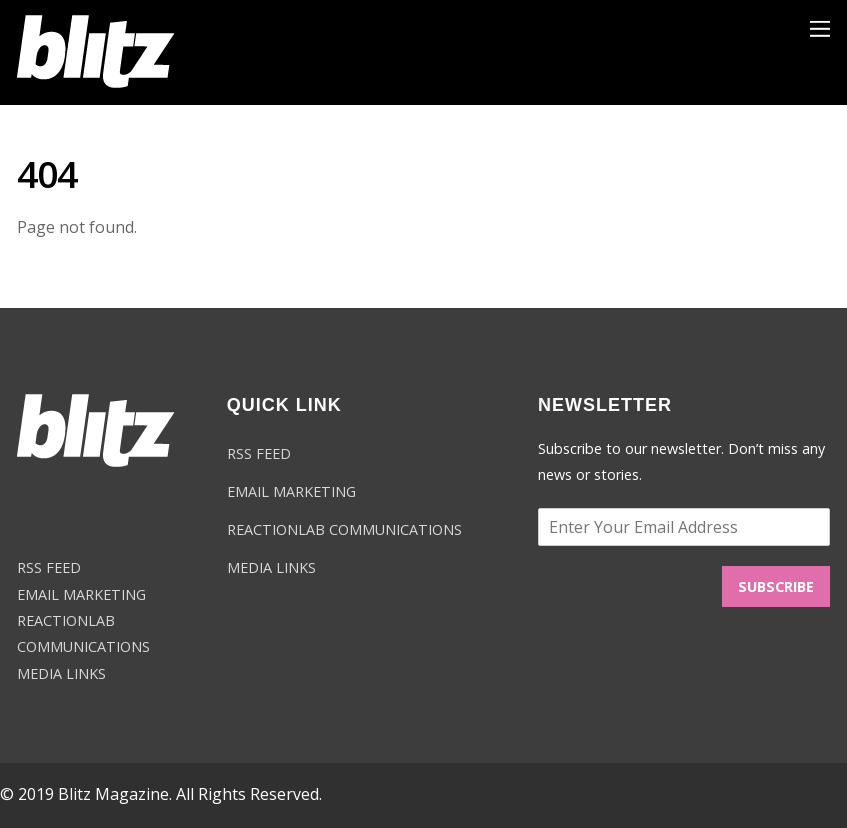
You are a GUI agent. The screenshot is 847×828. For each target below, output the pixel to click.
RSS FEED (49, 567)
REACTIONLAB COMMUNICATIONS (344, 529)
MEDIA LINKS (61, 673)
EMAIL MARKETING (81, 594)
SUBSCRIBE (776, 586)
